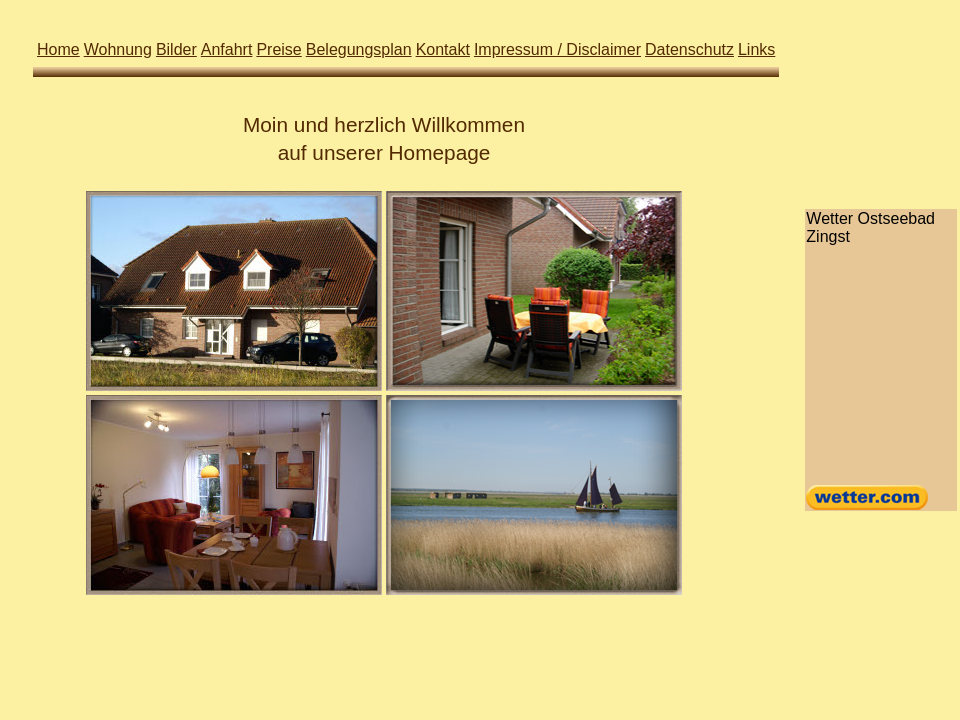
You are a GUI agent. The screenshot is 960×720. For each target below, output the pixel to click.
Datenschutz (689, 49)
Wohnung (118, 49)
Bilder (176, 49)
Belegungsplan (359, 49)
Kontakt (443, 49)
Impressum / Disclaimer (557, 49)
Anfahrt (227, 49)
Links (756, 49)
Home (58, 49)
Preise (278, 49)
